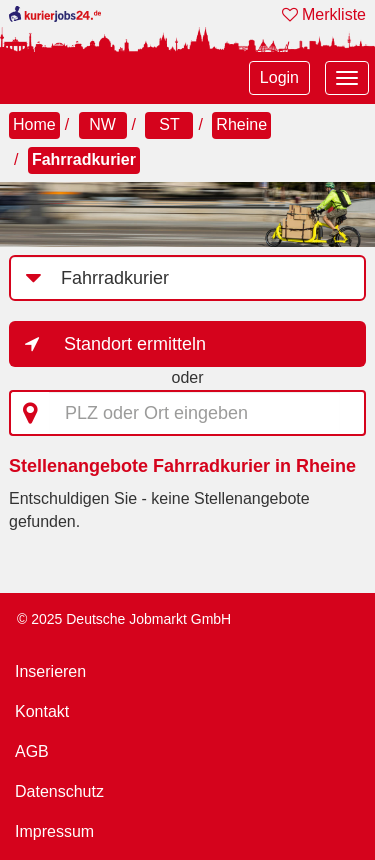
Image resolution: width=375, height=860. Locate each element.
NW (102, 124)
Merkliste (324, 14)
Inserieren (50, 671)
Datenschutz (59, 791)
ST (169, 124)
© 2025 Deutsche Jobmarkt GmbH (124, 619)
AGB (32, 751)
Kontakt (42, 711)
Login (279, 77)
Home (34, 124)
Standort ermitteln (135, 344)
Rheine (241, 124)
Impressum (54, 831)
